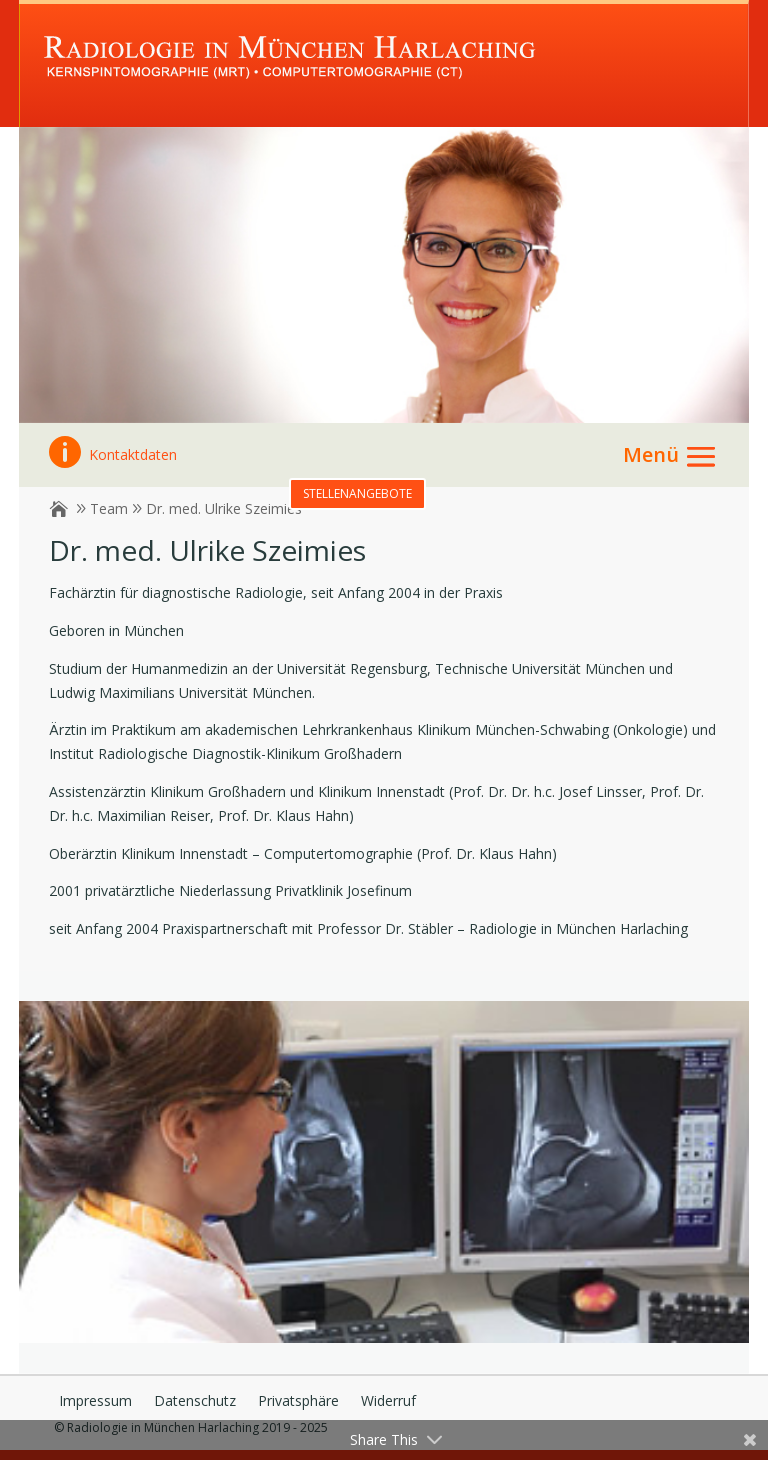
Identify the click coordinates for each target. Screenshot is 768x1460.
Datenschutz (195, 1402)
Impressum (95, 1402)
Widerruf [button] (388, 1402)
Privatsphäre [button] (298, 1402)
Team (109, 508)
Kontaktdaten (113, 454)
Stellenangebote (357, 493)
